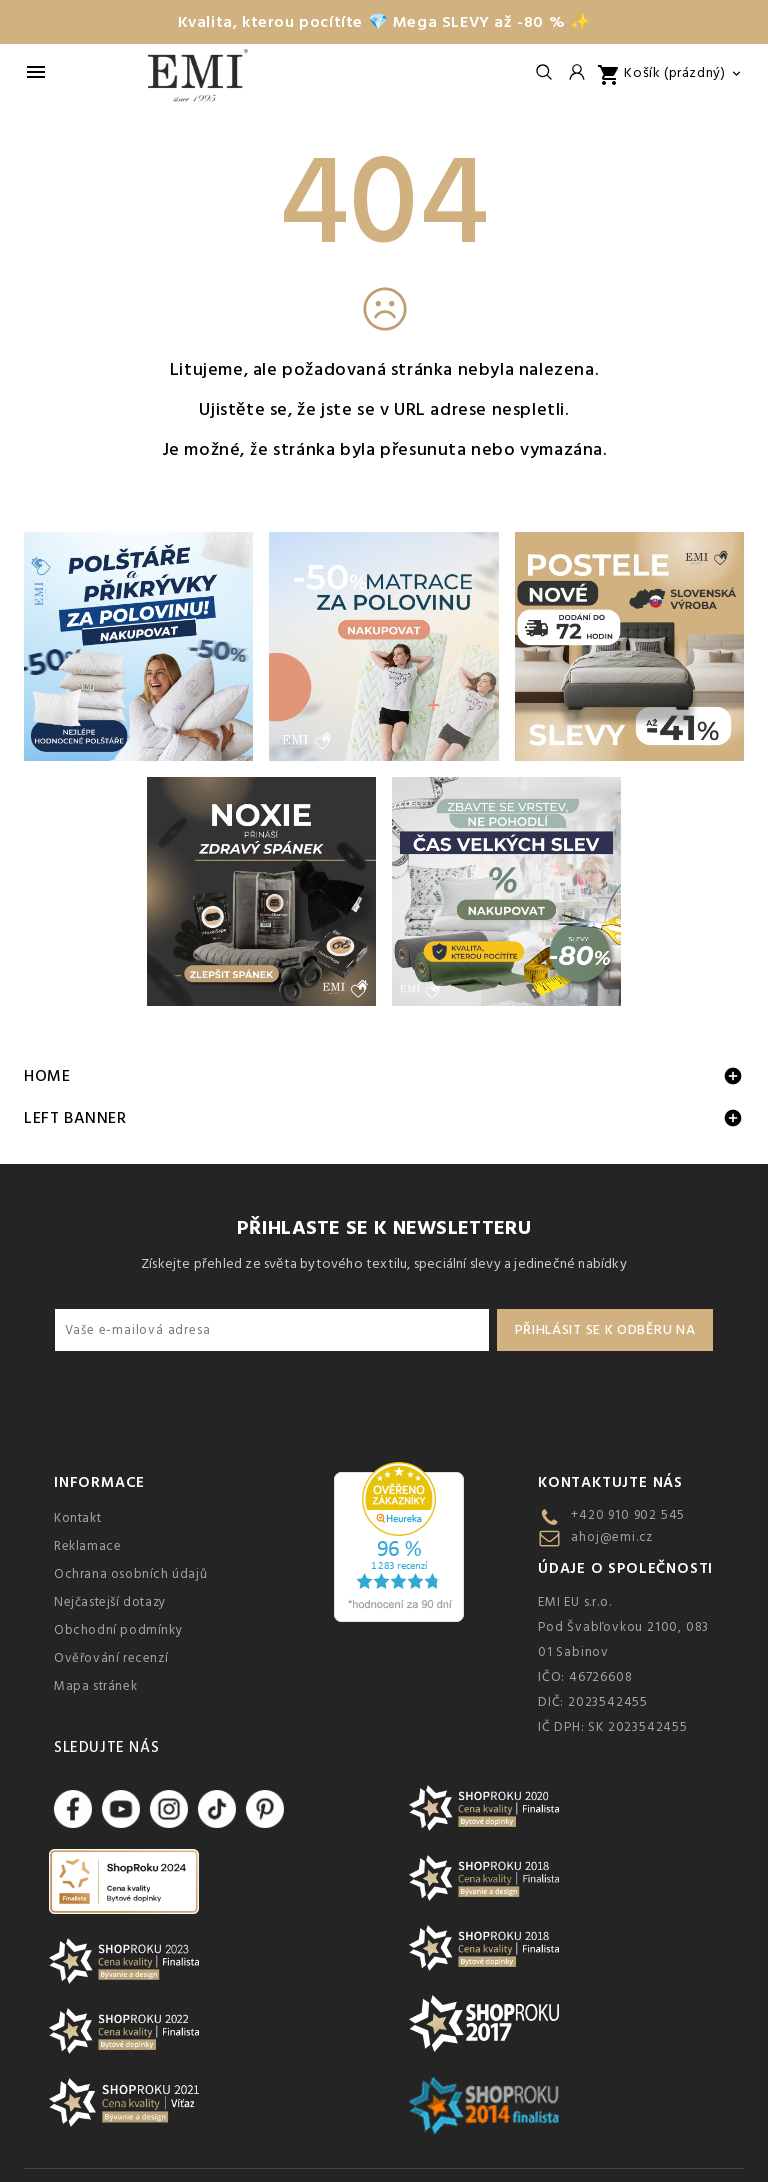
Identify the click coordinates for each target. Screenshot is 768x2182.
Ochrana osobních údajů (130, 1574)
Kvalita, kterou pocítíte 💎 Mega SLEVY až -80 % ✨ (384, 22)
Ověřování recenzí (111, 1658)
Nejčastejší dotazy (110, 1602)
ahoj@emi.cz (612, 1537)
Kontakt (77, 1518)
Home (47, 1076)
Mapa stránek (95, 1686)
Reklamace (87, 1546)
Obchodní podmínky (118, 1630)
